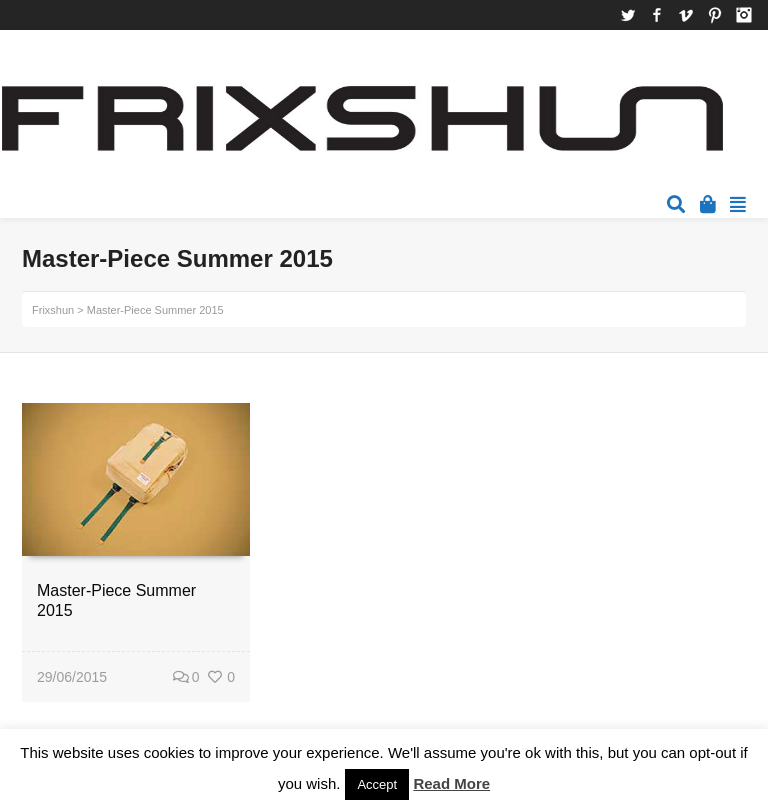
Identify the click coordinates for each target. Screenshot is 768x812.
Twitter (628, 15)
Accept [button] (377, 784)
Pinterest (715, 15)
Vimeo (686, 15)
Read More (451, 783)
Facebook (657, 15)
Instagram (744, 15)
